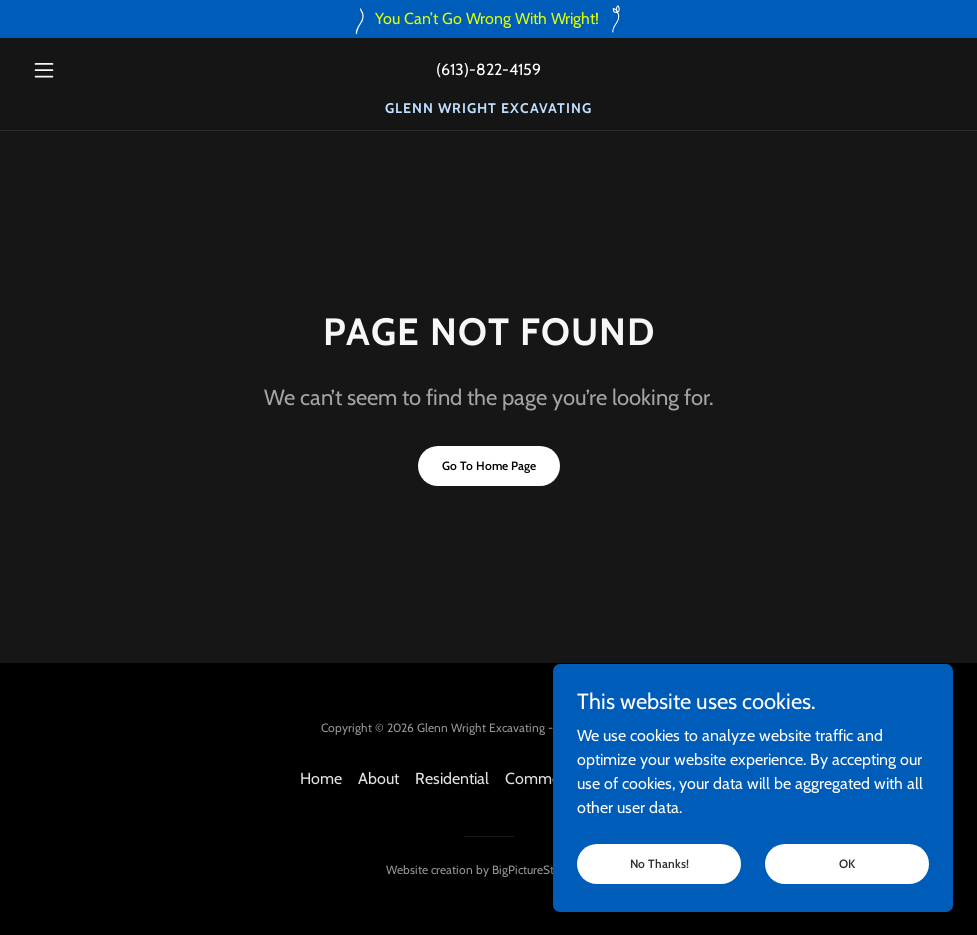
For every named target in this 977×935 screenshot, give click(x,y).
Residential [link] (452, 778)
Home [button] (321, 778)
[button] (93, 70)
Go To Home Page (489, 465)
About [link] (378, 778)
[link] (488, 107)
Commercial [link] (546, 778)
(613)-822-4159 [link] (488, 69)
